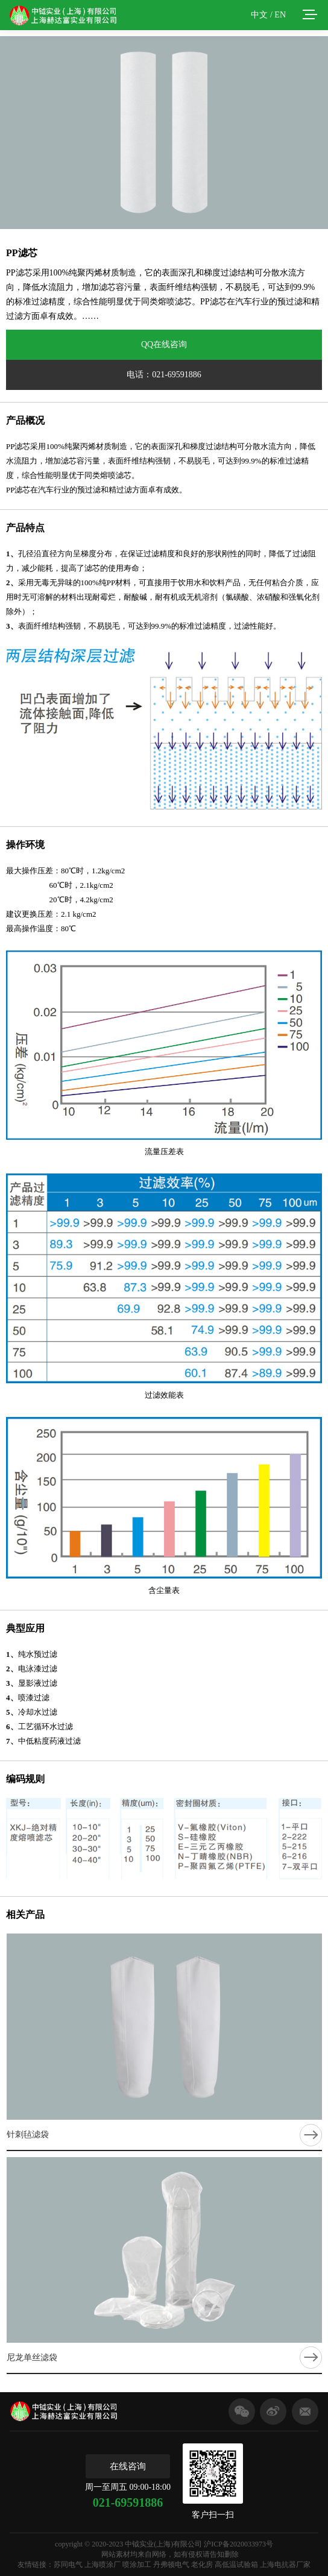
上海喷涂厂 (102, 2564)
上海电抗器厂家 (285, 2564)
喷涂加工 (136, 2564)
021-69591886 (128, 2502)
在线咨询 (128, 2466)
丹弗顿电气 (171, 2564)
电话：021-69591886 (164, 374)
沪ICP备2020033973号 (238, 2544)
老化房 (202, 2564)
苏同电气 (68, 2564)
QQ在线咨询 (164, 344)
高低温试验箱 (236, 2564)
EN (280, 14)
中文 (259, 14)
